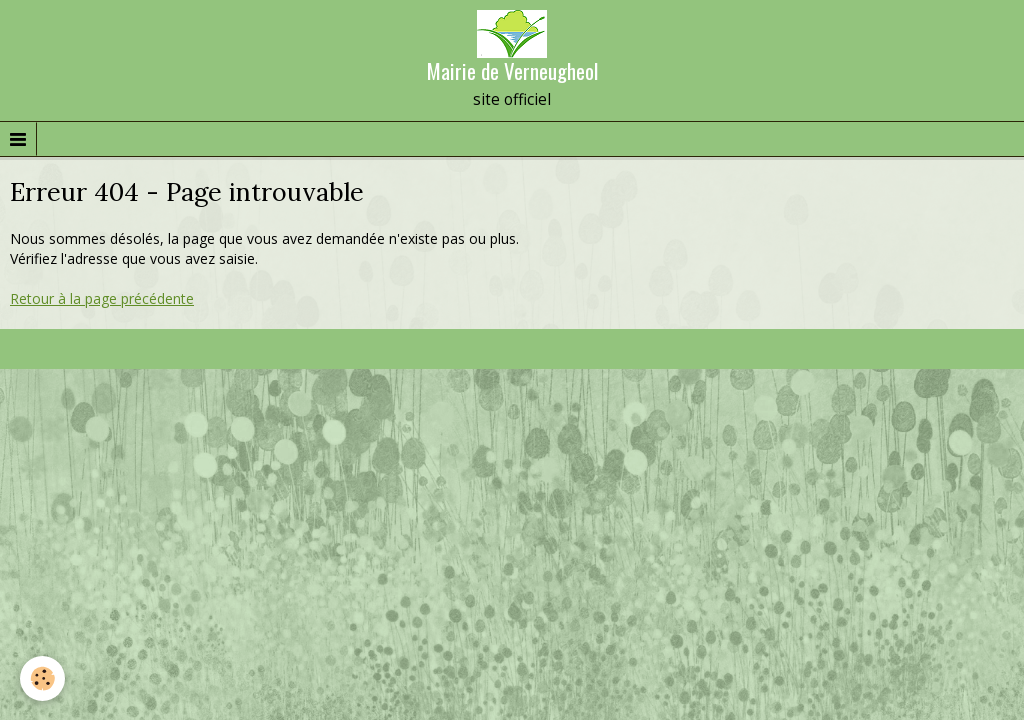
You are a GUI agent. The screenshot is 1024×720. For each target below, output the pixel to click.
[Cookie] (42, 678)
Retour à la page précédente (102, 298)
